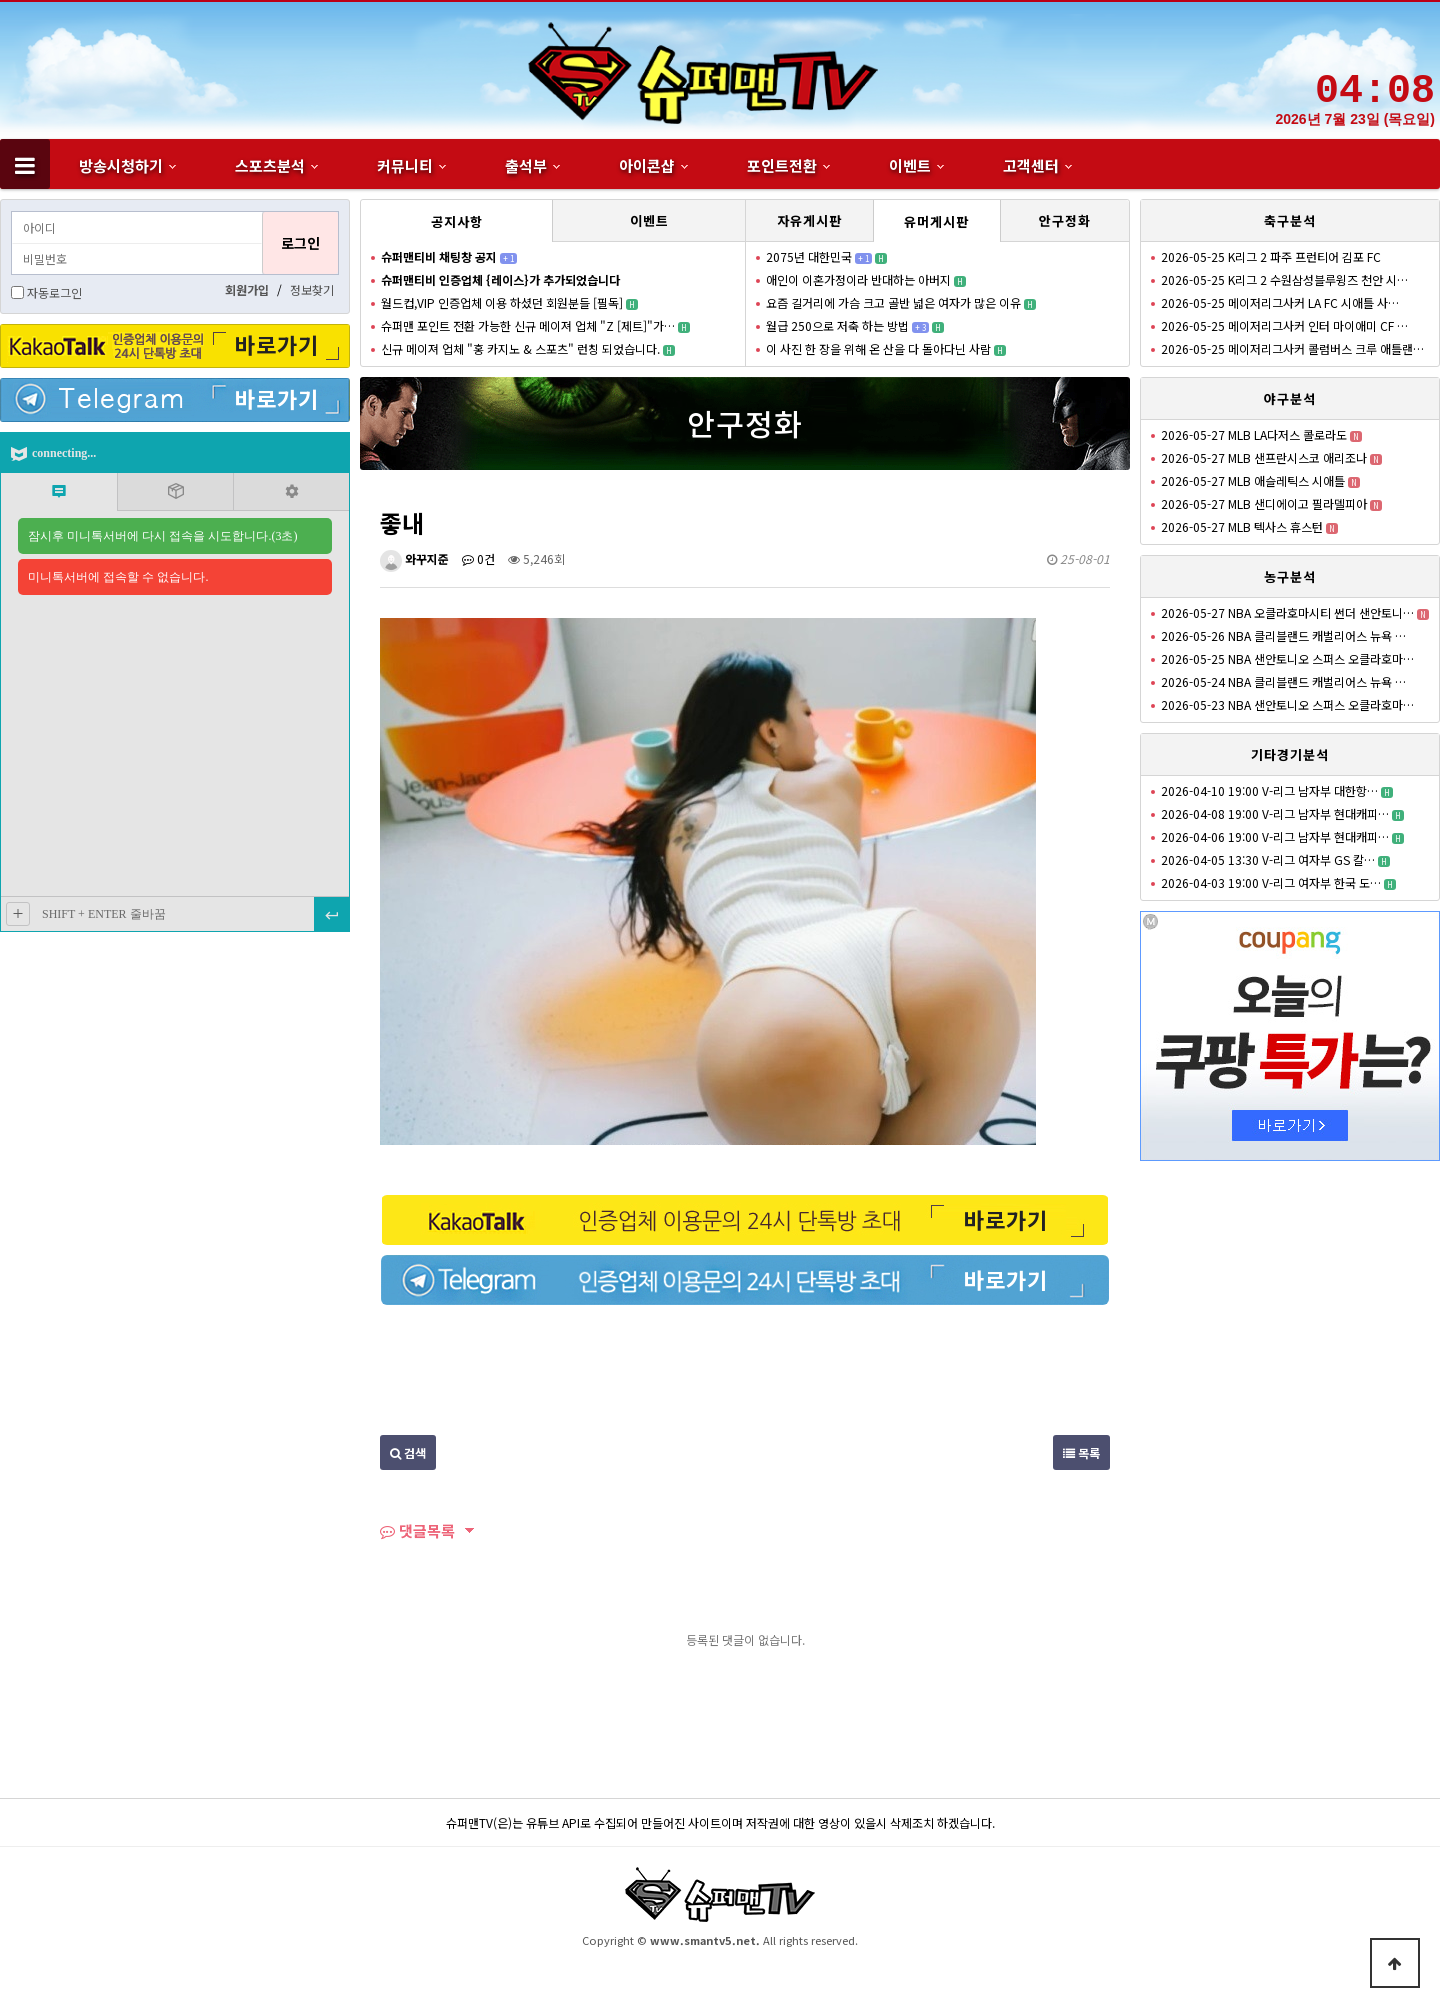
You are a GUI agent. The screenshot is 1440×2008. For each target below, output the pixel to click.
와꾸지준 (414, 558)
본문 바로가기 (0, 0)
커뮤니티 (405, 165)
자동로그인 (54, 292)
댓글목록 (417, 1530)
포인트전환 (782, 165)
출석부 (526, 165)
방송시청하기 (121, 165)
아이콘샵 (647, 165)
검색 (408, 1452)
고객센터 (1031, 165)
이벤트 (910, 165)
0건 (478, 558)
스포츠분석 (270, 165)
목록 (1081, 1452)
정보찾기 (312, 289)
